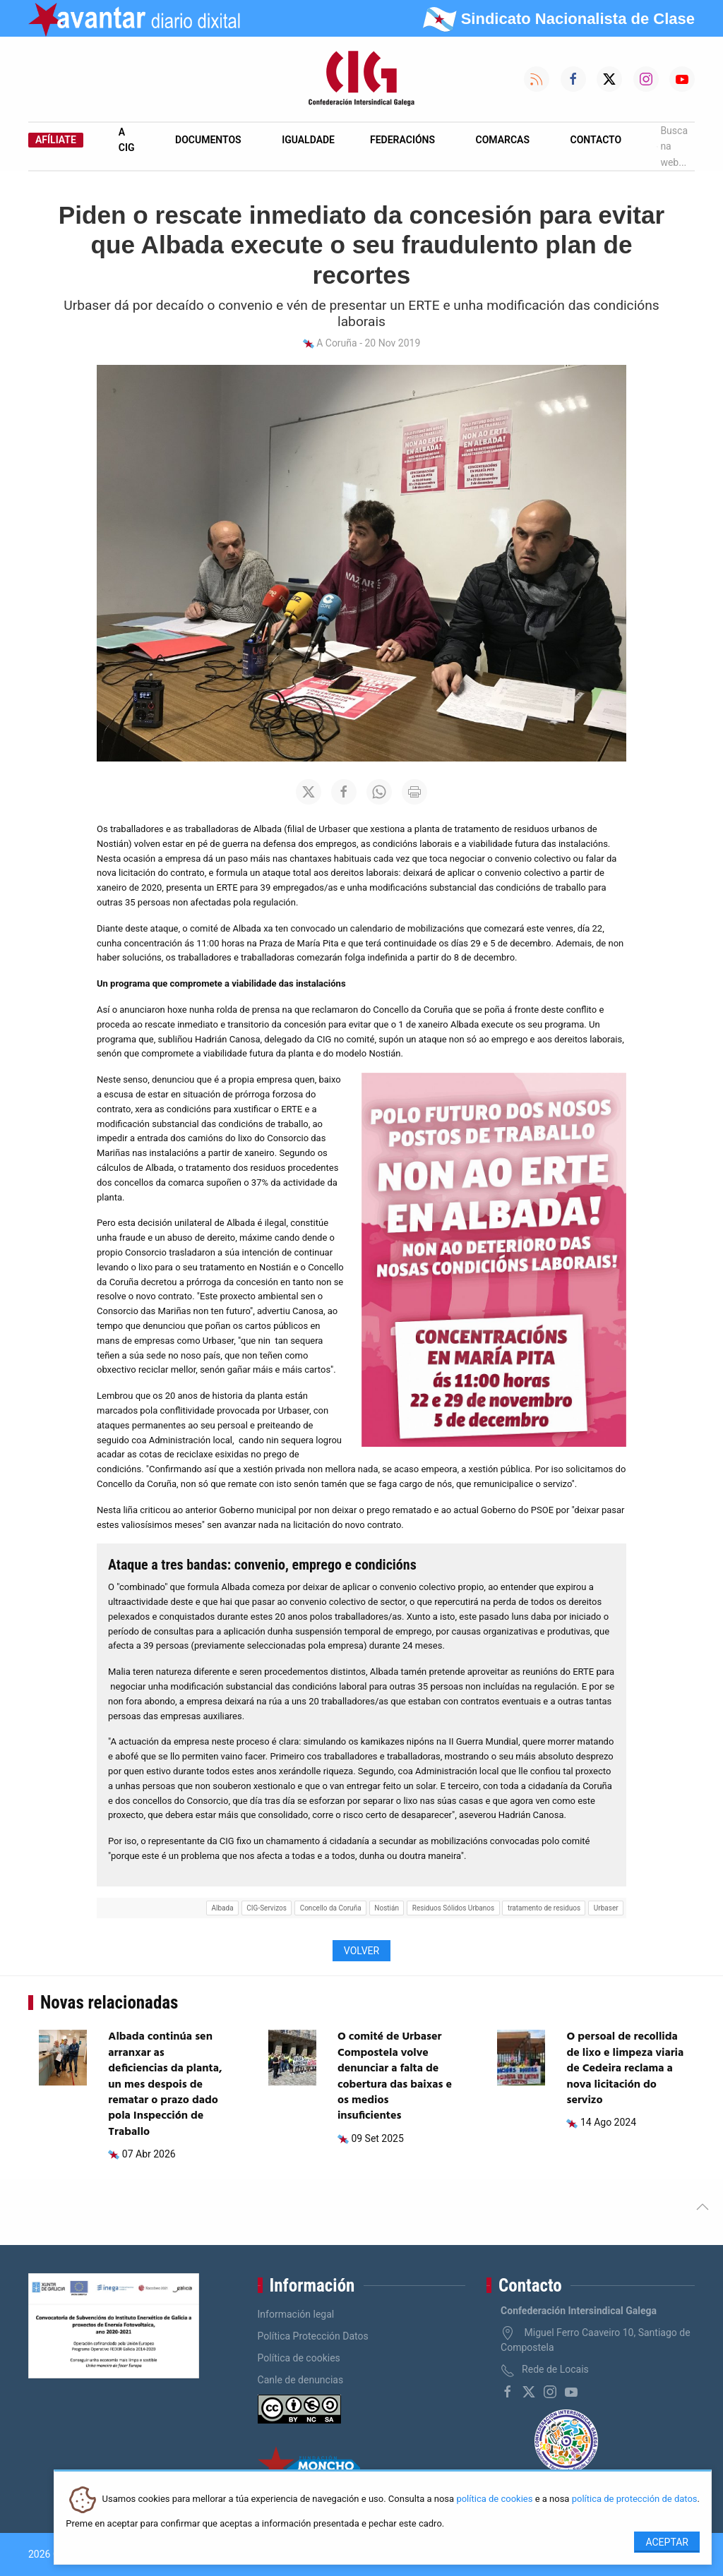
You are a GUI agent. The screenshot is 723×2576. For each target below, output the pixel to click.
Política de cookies (299, 2358)
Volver (361, 1950)
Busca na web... (672, 146)
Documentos (208, 139)
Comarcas (503, 139)
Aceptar (666, 2542)
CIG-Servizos (266, 1908)
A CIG (127, 139)
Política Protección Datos (313, 2336)
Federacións (402, 139)
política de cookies (494, 2499)
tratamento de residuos (544, 1908)
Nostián (386, 1908)
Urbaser (606, 1908)
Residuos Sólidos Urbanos (453, 1908)
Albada (223, 1908)
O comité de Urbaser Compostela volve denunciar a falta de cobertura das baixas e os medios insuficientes (394, 2076)
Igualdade (308, 139)
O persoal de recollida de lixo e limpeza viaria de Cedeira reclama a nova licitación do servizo (624, 2068)
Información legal (296, 2314)
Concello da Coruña (331, 1908)
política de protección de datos (635, 2499)
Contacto (596, 139)
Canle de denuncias (301, 2379)
